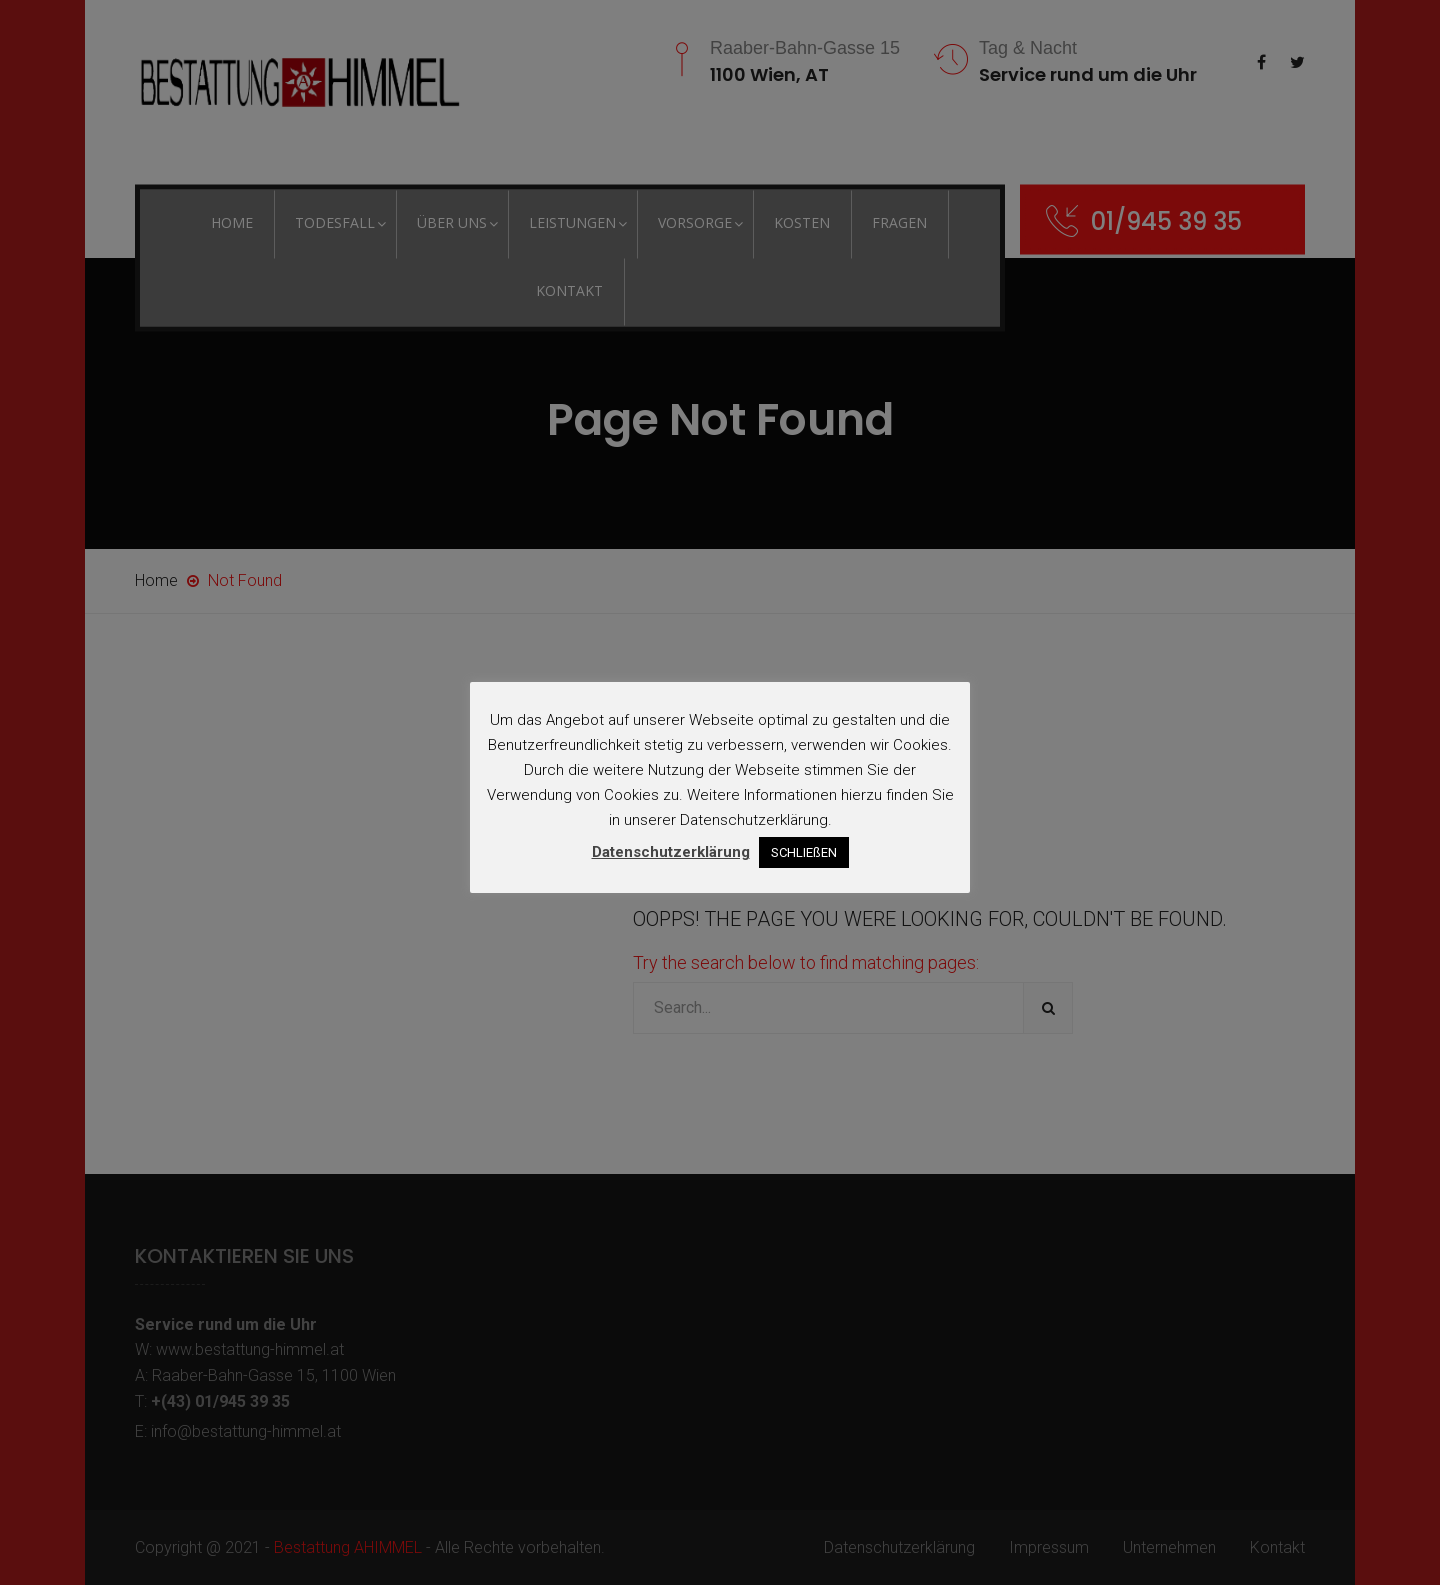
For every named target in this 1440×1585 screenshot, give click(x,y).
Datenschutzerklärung (671, 852)
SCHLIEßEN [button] (804, 852)
